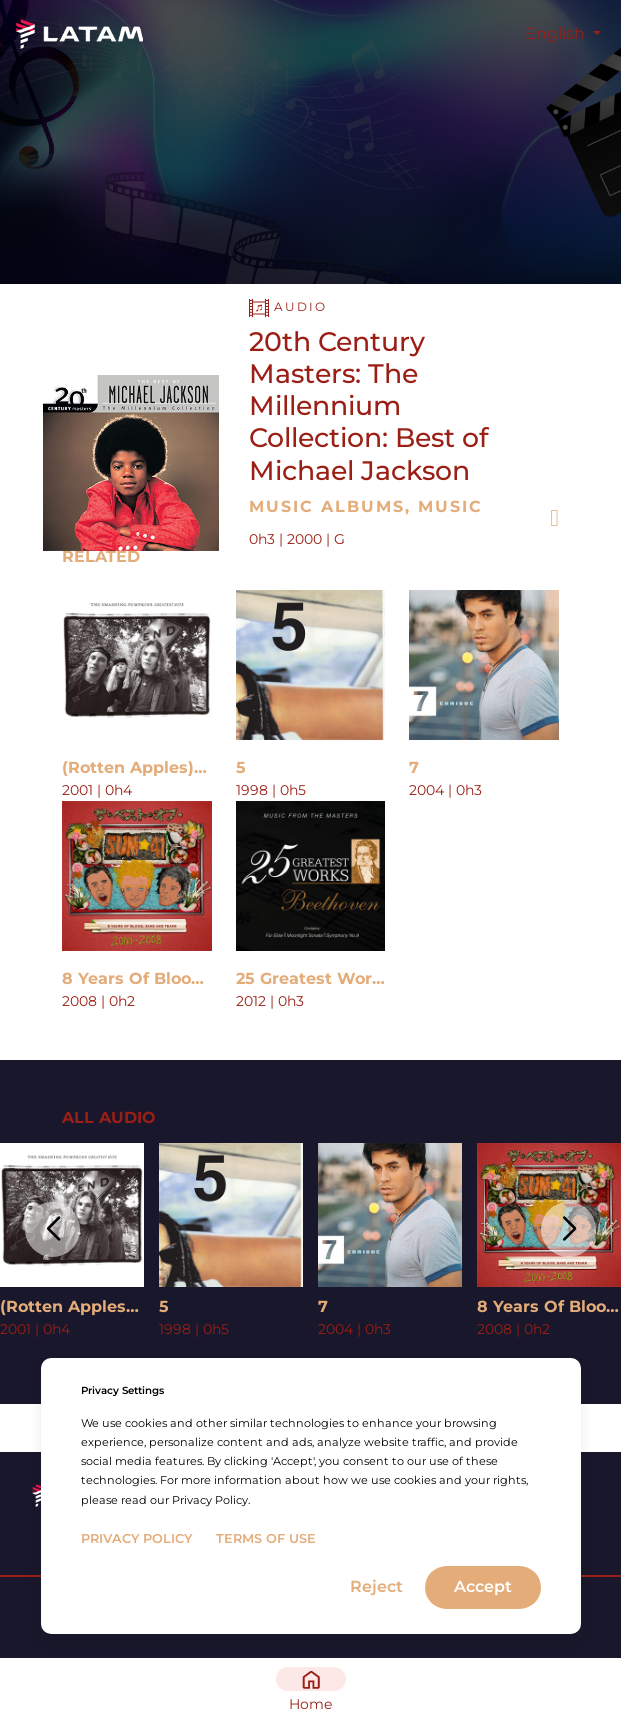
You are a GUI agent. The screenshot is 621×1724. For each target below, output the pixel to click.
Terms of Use (266, 1538)
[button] (52, 1229)
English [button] (557, 33)
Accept (483, 1586)
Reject (376, 1586)
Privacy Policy (136, 1538)
